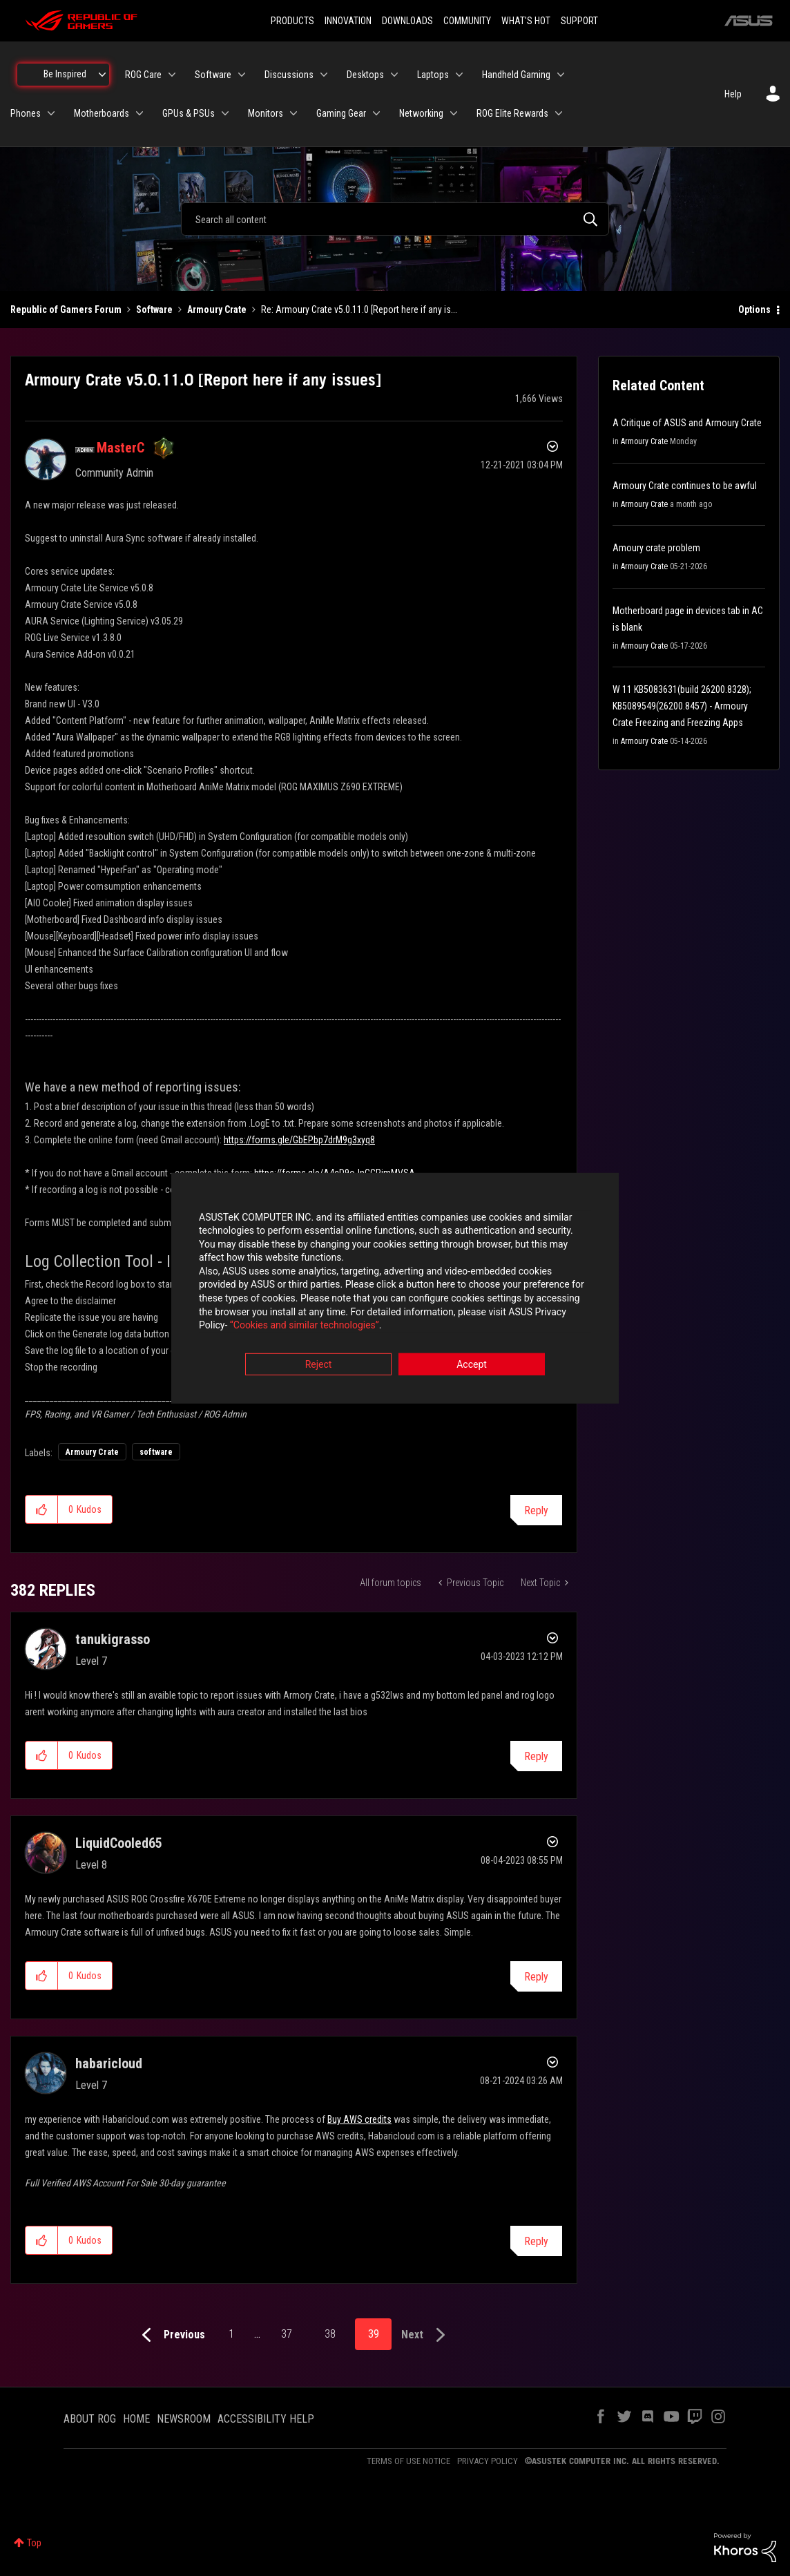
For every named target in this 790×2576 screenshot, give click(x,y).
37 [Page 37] (286, 2333)
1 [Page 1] (231, 2333)
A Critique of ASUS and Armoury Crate (687, 422)
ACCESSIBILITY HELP (266, 2418)
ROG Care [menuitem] (143, 74)
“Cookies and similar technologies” (304, 1325)
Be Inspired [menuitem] (65, 73)
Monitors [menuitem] (265, 113)
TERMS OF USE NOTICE (408, 2461)
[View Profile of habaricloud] (108, 2063)
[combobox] (395, 219)
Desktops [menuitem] (365, 74)
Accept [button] (471, 1364)
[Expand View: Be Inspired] (102, 74)
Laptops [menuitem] (433, 74)
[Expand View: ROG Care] (172, 74)
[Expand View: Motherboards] (139, 113)
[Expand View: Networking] (454, 113)
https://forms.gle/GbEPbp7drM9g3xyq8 (299, 1139)
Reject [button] (318, 1364)
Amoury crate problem (656, 547)
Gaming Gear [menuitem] (341, 113)
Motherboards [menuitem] (101, 113)
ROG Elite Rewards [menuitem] (512, 113)
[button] (42, 1509)
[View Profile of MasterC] (120, 447)
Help (733, 93)
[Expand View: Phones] (51, 113)
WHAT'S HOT (525, 20)
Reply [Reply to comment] (536, 1756)
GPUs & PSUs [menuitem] (188, 113)
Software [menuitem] (213, 74)
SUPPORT (579, 20)
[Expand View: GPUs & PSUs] (225, 113)
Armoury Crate (217, 309)
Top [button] (34, 2542)
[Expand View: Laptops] (459, 74)
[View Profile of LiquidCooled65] (118, 1843)
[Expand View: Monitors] (293, 113)
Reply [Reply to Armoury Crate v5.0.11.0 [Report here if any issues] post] (536, 1510)
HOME (136, 2418)
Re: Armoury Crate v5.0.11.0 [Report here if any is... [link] (359, 309)
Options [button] (754, 309)
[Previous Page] (170, 2335)
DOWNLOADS (407, 20)
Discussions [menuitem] (289, 74)
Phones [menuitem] (25, 113)
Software (154, 309)
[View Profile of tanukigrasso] (112, 1639)
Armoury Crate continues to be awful (685, 485)
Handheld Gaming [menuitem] (516, 74)
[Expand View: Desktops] (394, 74)
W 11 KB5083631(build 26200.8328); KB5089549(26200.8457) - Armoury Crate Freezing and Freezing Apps (682, 706)
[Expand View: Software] (242, 74)
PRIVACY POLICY (487, 2461)
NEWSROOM (184, 2418)
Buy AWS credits (359, 2119)
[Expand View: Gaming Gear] (376, 113)
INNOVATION (348, 20)
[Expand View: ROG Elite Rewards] (559, 113)
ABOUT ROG (90, 2418)
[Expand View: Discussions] (324, 74)
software (156, 1452)
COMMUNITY (467, 20)
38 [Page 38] (330, 2333)
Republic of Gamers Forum (66, 309)
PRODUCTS (292, 20)
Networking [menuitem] (421, 113)
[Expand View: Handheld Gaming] (561, 74)
